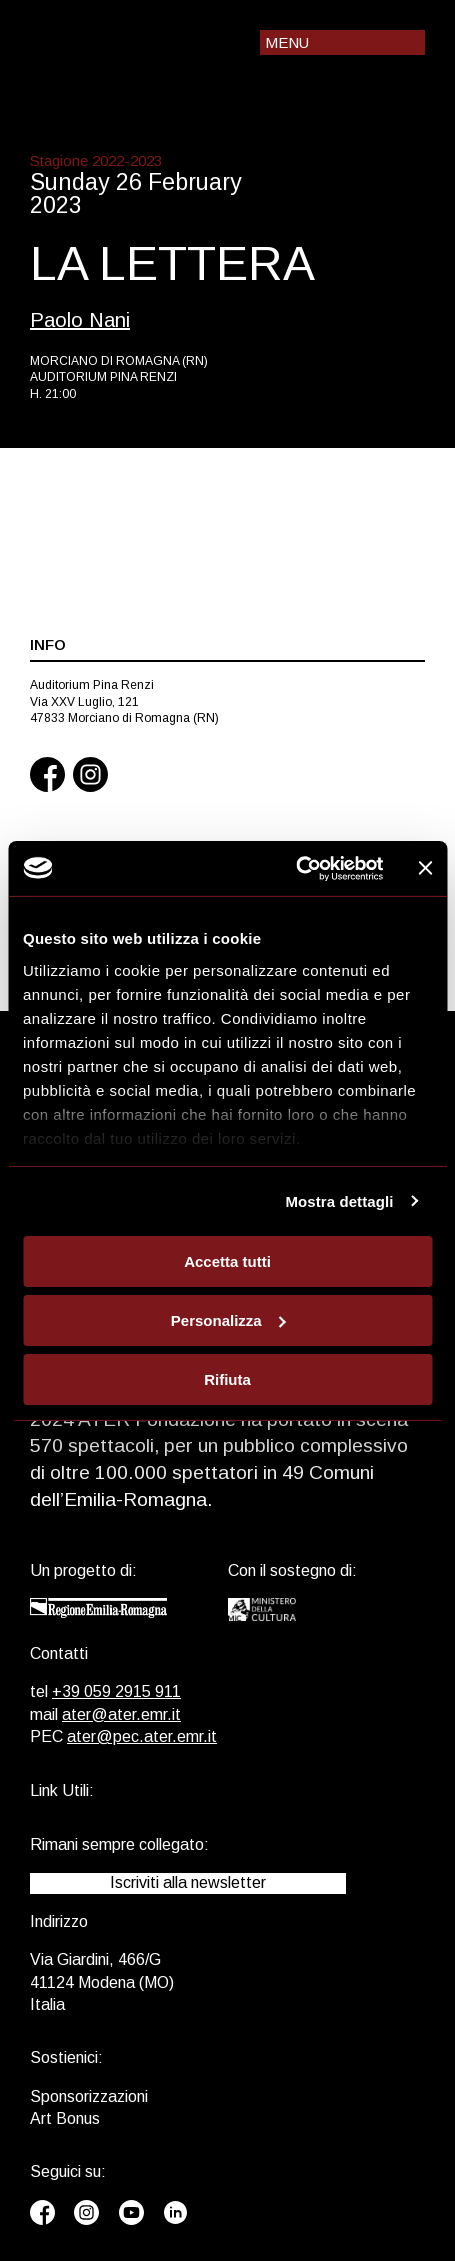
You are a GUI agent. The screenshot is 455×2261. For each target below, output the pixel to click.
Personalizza (228, 1320)
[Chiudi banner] (425, 868)
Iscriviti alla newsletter (188, 1882)
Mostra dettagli (339, 1200)
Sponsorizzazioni (89, 2096)
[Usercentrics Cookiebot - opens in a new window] (295, 868)
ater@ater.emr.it (121, 1714)
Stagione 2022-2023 (96, 160)
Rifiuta (227, 1378)
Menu (287, 42)
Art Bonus (65, 2118)
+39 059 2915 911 (116, 1691)
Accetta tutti (227, 1261)
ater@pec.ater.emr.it (142, 1736)
